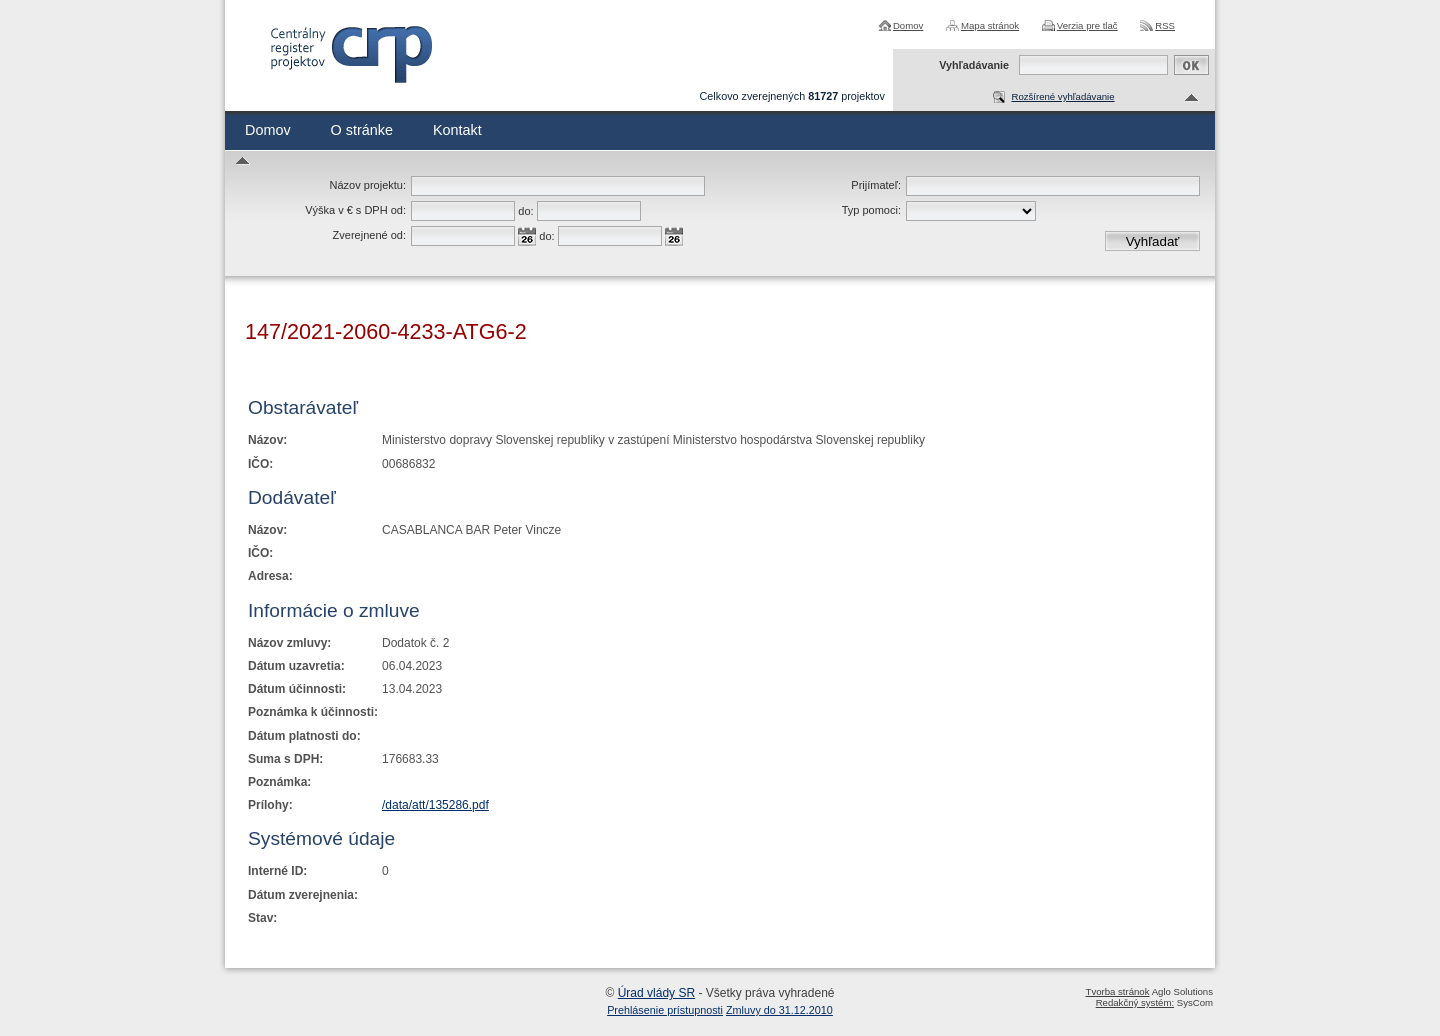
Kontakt (457, 130)
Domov (908, 25)
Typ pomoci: (871, 210)
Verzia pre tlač (1087, 25)
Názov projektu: (368, 185)
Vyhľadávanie (974, 65)
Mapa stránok (990, 25)
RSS (1165, 25)
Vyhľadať (1153, 241)
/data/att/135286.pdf (435, 805)
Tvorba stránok (1118, 991)
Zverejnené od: (369, 235)
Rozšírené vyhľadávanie (1062, 96)
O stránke (362, 130)
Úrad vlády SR (656, 993)
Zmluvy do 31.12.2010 (779, 1010)
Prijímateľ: (876, 185)
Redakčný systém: (1135, 1002)
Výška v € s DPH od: (355, 210)
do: (525, 211)
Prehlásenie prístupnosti (665, 1010)
